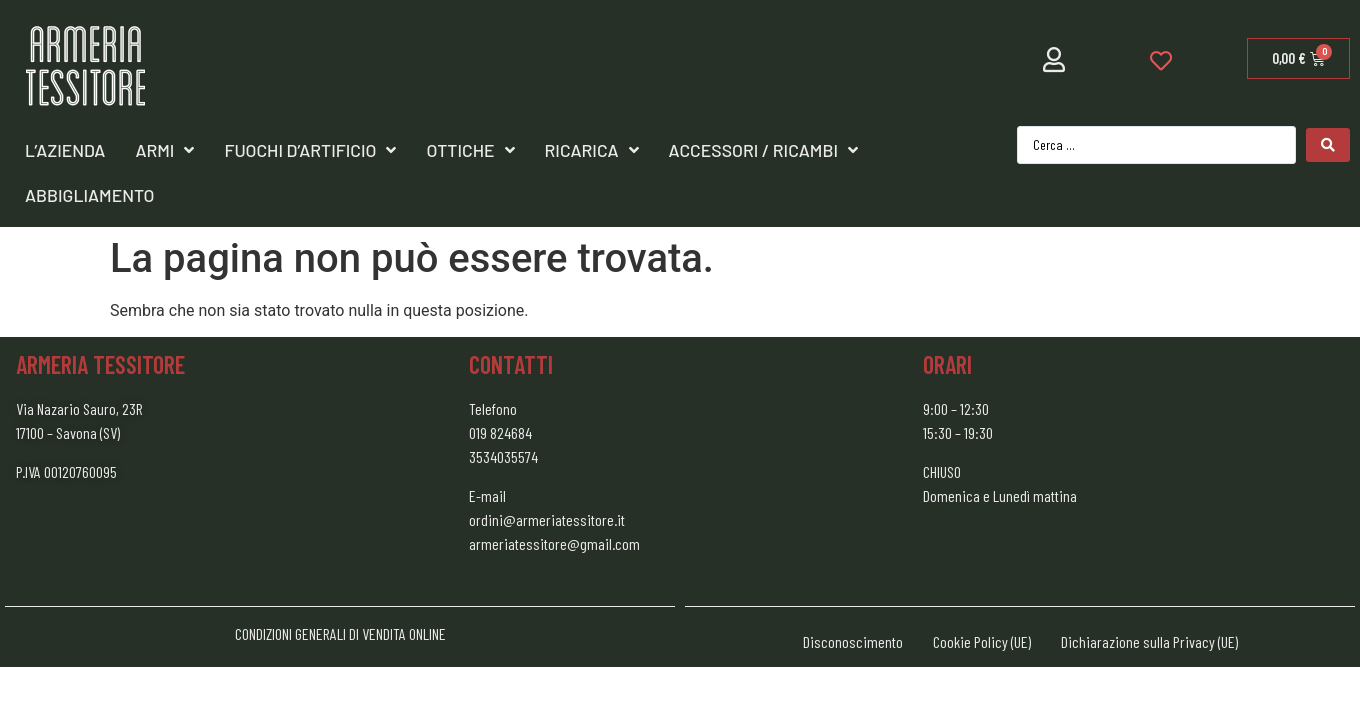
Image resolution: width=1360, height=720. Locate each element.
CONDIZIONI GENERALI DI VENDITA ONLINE (340, 633)
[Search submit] (1328, 145)
